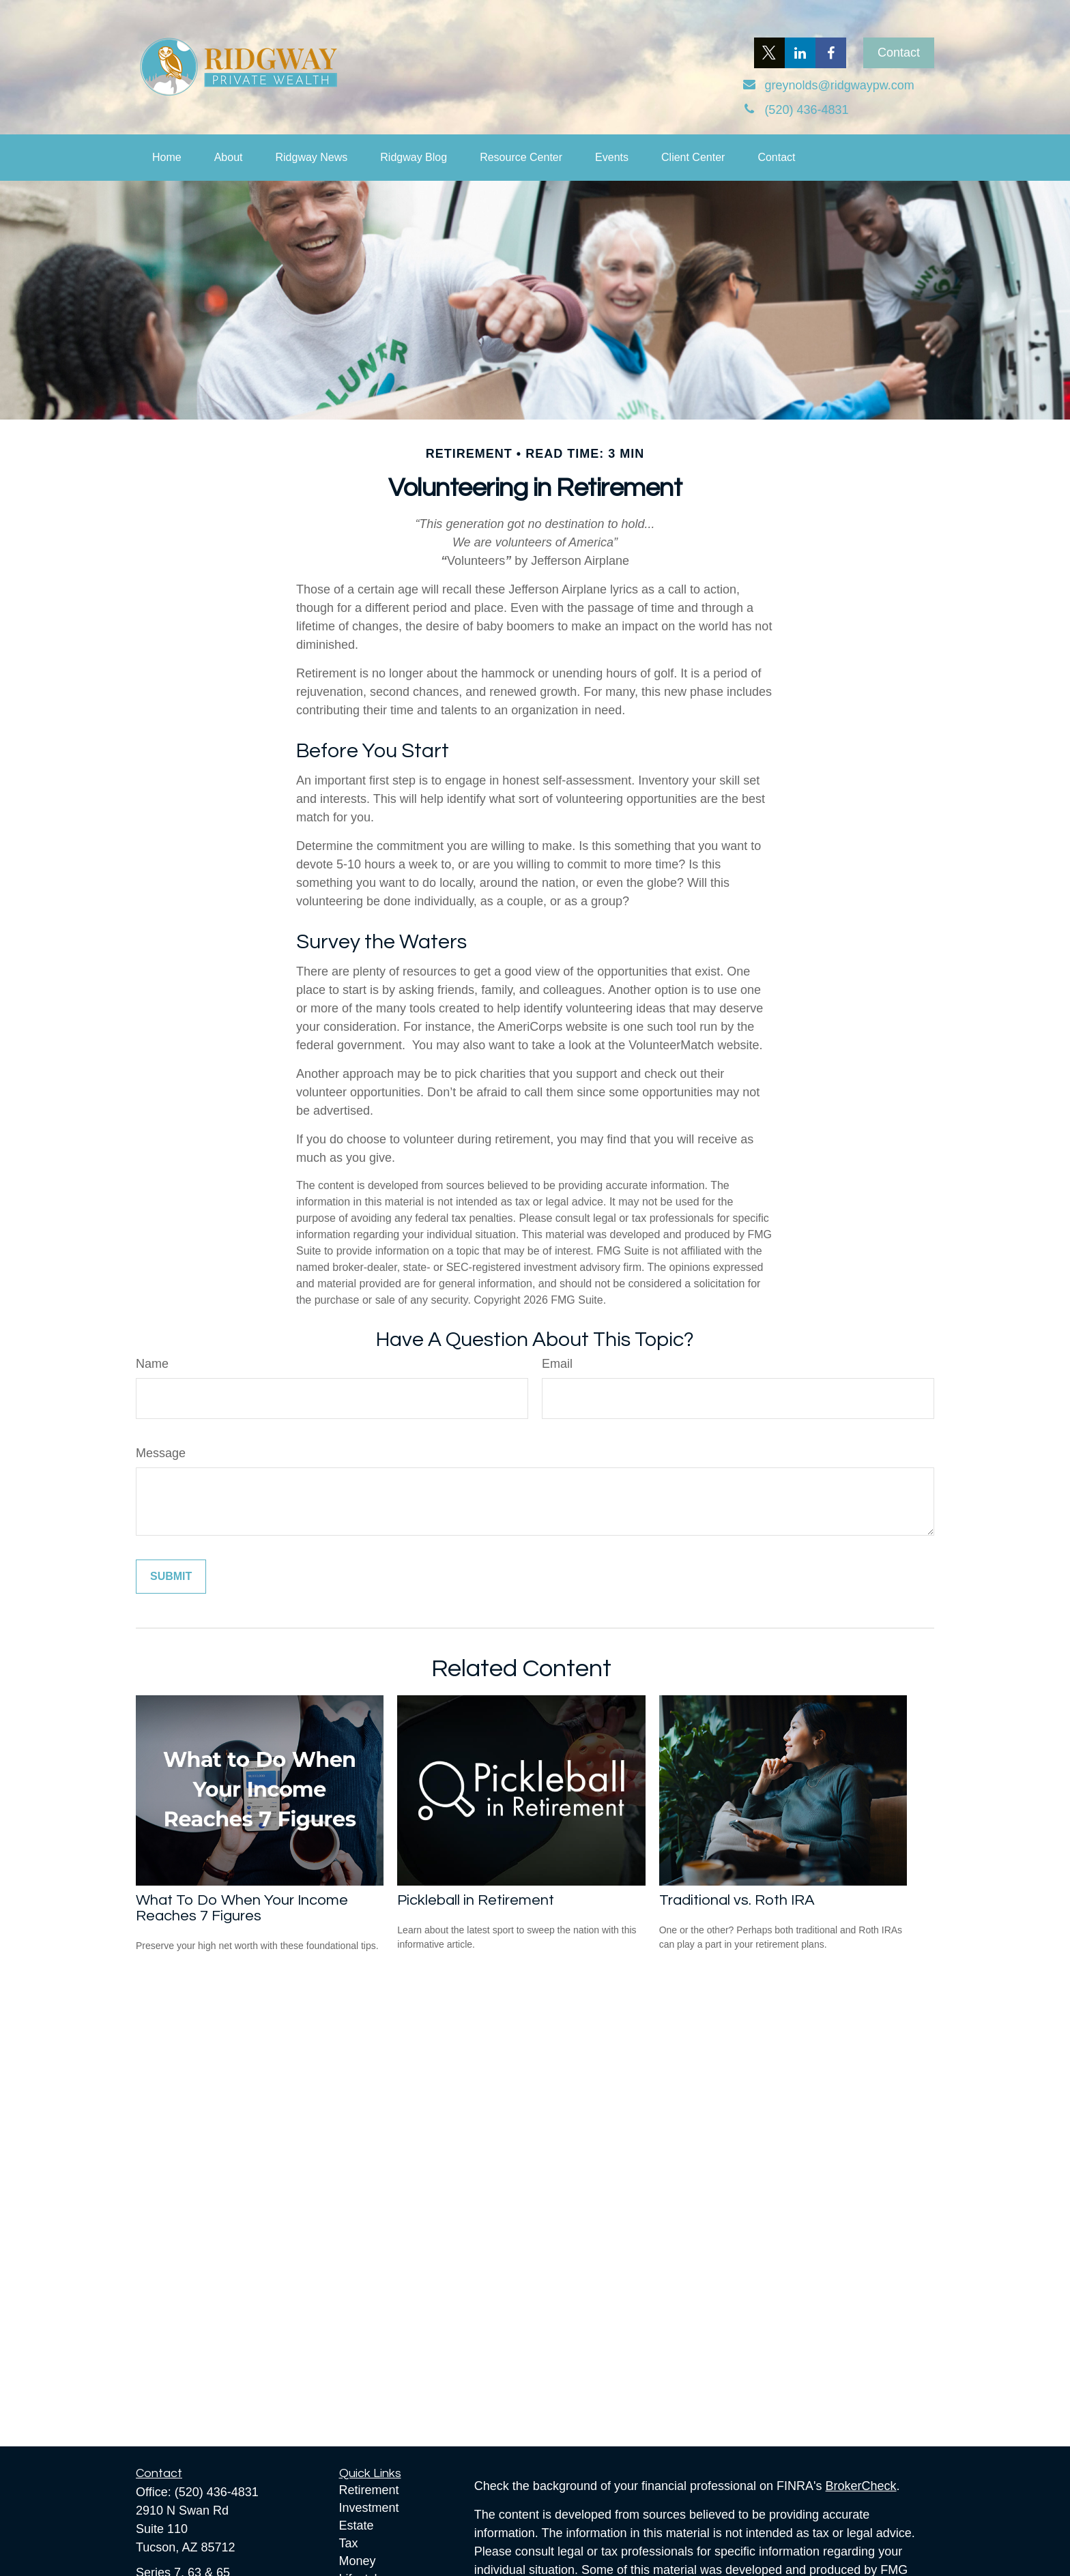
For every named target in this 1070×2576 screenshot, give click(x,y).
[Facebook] (830, 53)
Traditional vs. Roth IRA (737, 1900)
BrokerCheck (861, 2486)
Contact (899, 52)
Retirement (369, 2490)
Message (161, 1453)
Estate (356, 2525)
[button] (167, 157)
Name (152, 1364)
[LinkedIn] (800, 53)
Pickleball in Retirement (475, 1900)
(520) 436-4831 (217, 2492)
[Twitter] (769, 53)
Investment (369, 2508)
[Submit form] (171, 1577)
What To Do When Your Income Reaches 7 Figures (242, 1908)
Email (557, 1364)
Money (357, 2561)
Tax (348, 2543)
